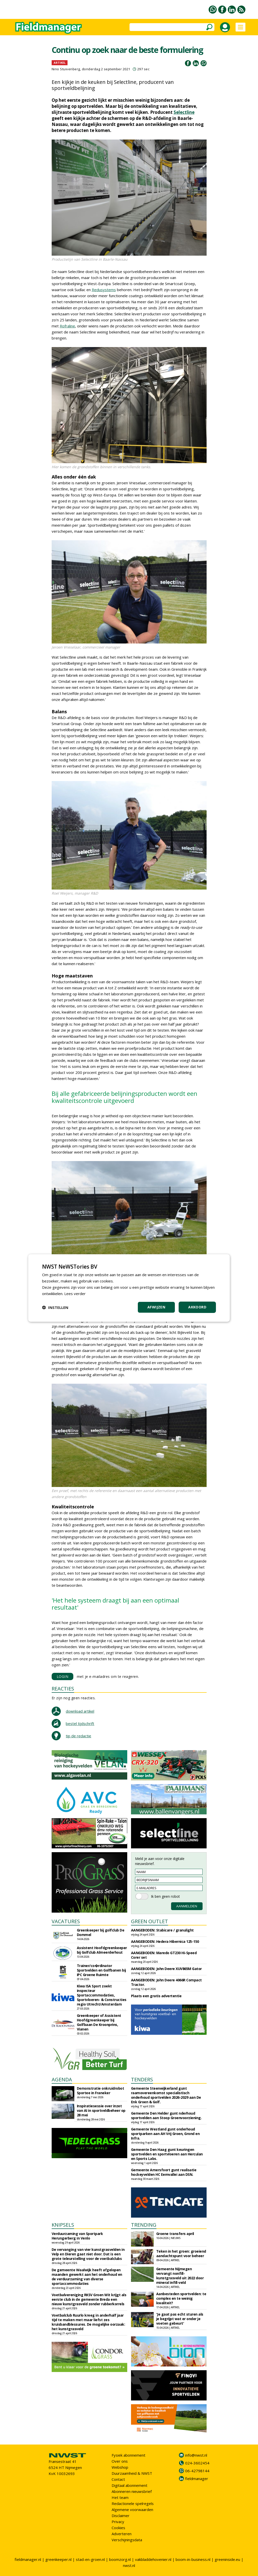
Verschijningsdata (127, 2539)
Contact (118, 2479)
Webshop (120, 2467)
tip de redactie (78, 1735)
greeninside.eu (227, 2559)
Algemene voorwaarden (132, 2509)
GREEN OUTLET (149, 1921)
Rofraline (67, 325)
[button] (55, 1307)
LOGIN (63, 1676)
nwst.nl (129, 2565)
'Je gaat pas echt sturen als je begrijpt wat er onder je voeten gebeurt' (179, 2319)
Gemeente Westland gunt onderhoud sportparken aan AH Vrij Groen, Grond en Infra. (165, 2134)
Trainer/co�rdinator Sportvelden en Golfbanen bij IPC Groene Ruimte (101, 1970)
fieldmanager (196, 2478)
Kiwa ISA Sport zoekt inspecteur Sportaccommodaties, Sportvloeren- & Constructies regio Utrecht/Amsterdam (101, 1995)
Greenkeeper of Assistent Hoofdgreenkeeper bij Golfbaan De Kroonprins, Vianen (99, 2022)
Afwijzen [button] (156, 1307)
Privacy (118, 2521)
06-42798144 (197, 2470)
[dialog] (129, 1288)
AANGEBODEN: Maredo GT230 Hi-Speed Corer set (164, 1955)
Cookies (118, 2527)
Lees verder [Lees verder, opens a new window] (75, 1293)
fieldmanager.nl (28, 2559)
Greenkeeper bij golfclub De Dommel (100, 1932)
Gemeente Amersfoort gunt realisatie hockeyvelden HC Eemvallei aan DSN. (164, 2172)
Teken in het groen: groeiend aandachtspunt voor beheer (181, 2253)
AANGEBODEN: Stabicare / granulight (162, 1930)
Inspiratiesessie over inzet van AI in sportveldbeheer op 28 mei (101, 2110)
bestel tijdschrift (80, 1723)
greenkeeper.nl (58, 2559)
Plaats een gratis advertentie (156, 1995)
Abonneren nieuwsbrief (132, 2491)
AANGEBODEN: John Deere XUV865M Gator (166, 1968)
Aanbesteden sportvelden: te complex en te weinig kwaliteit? (181, 2298)
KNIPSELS (63, 2224)
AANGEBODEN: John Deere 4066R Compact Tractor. (166, 1982)
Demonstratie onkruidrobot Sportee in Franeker (100, 2090)
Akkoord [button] (197, 1307)
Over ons (120, 2461)
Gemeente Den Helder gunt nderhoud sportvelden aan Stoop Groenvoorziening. (166, 2115)
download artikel (80, 1711)
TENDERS (142, 2079)
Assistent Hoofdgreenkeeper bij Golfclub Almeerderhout (102, 1950)
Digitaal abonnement (129, 2485)
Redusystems (104, 289)
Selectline (184, 112)
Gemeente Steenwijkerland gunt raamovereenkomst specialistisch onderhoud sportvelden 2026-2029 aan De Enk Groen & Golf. (166, 2095)
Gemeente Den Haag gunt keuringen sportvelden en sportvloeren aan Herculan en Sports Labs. (167, 2154)
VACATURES (66, 1921)
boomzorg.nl (120, 2559)
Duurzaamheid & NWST (132, 2473)
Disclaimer (121, 2515)
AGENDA (62, 2079)
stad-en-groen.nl (90, 2559)
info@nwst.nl (196, 2455)
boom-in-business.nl (193, 2559)
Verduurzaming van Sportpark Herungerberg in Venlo (77, 2236)
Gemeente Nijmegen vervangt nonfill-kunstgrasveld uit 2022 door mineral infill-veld (180, 2275)
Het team (120, 2497)
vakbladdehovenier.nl (153, 2559)
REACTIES (63, 1688)
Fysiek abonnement (128, 2455)
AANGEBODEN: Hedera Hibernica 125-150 (165, 1941)
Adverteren (122, 2533)
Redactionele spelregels (133, 2503)
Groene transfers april (175, 2233)
